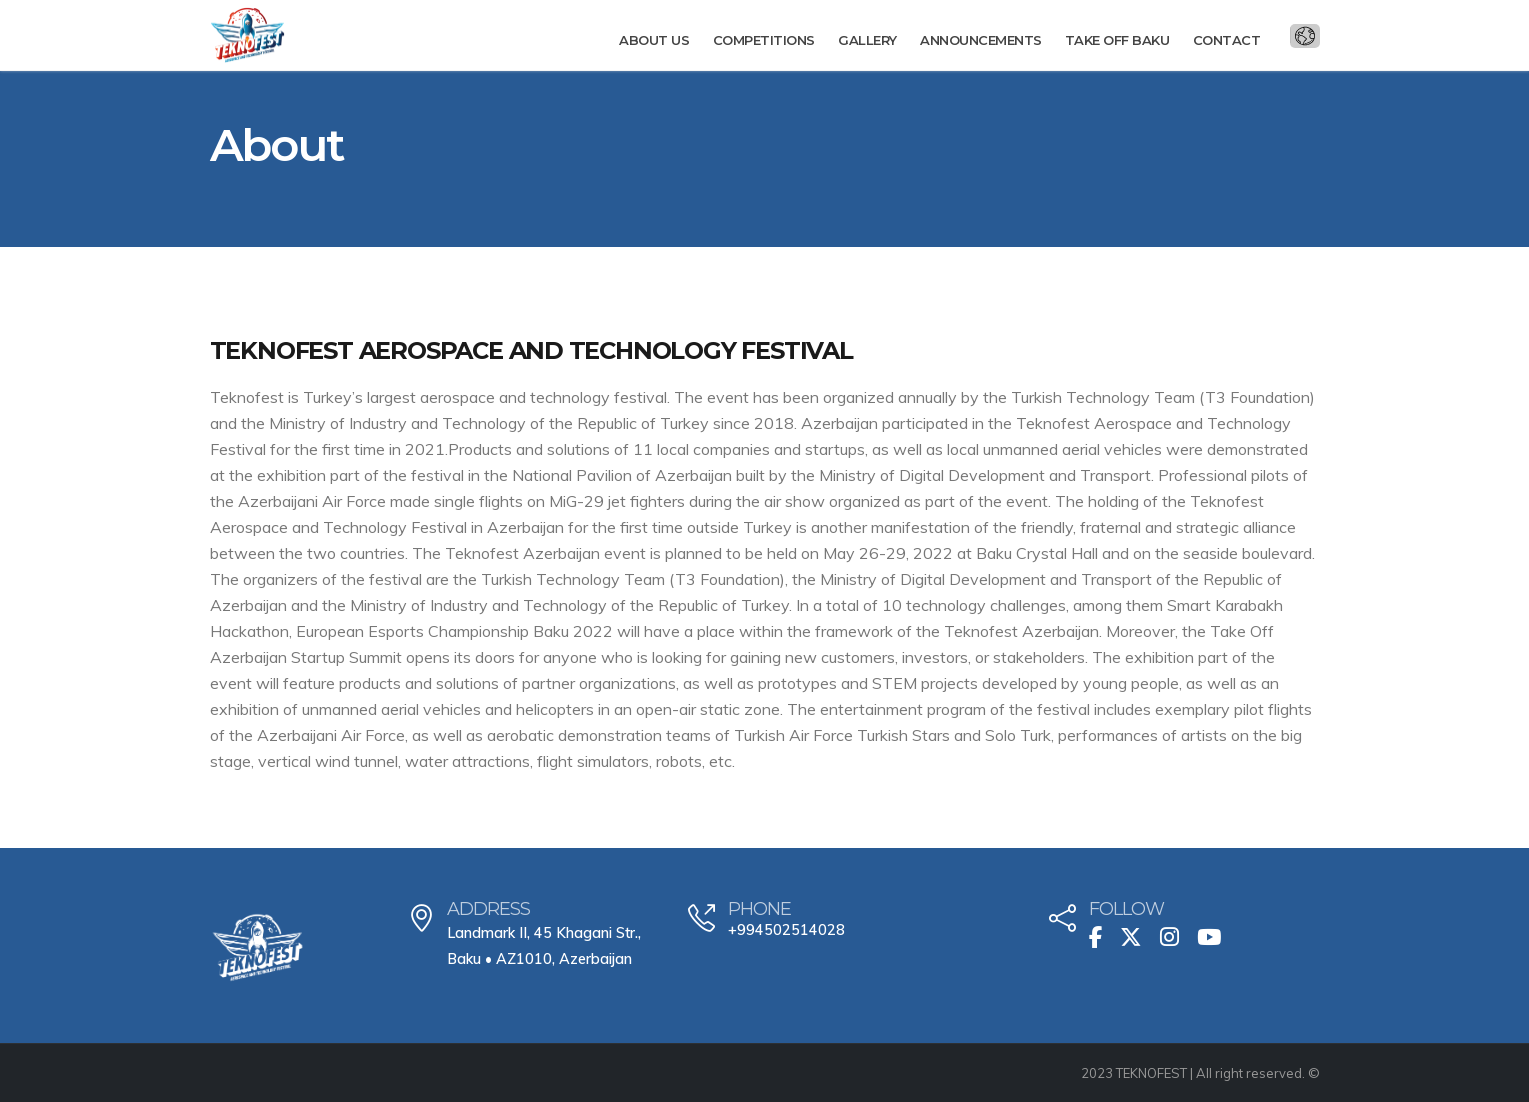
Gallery (867, 40)
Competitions (764, 40)
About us (654, 40)
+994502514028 (786, 930)
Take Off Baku (1117, 40)
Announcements (981, 40)
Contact (1227, 40)
